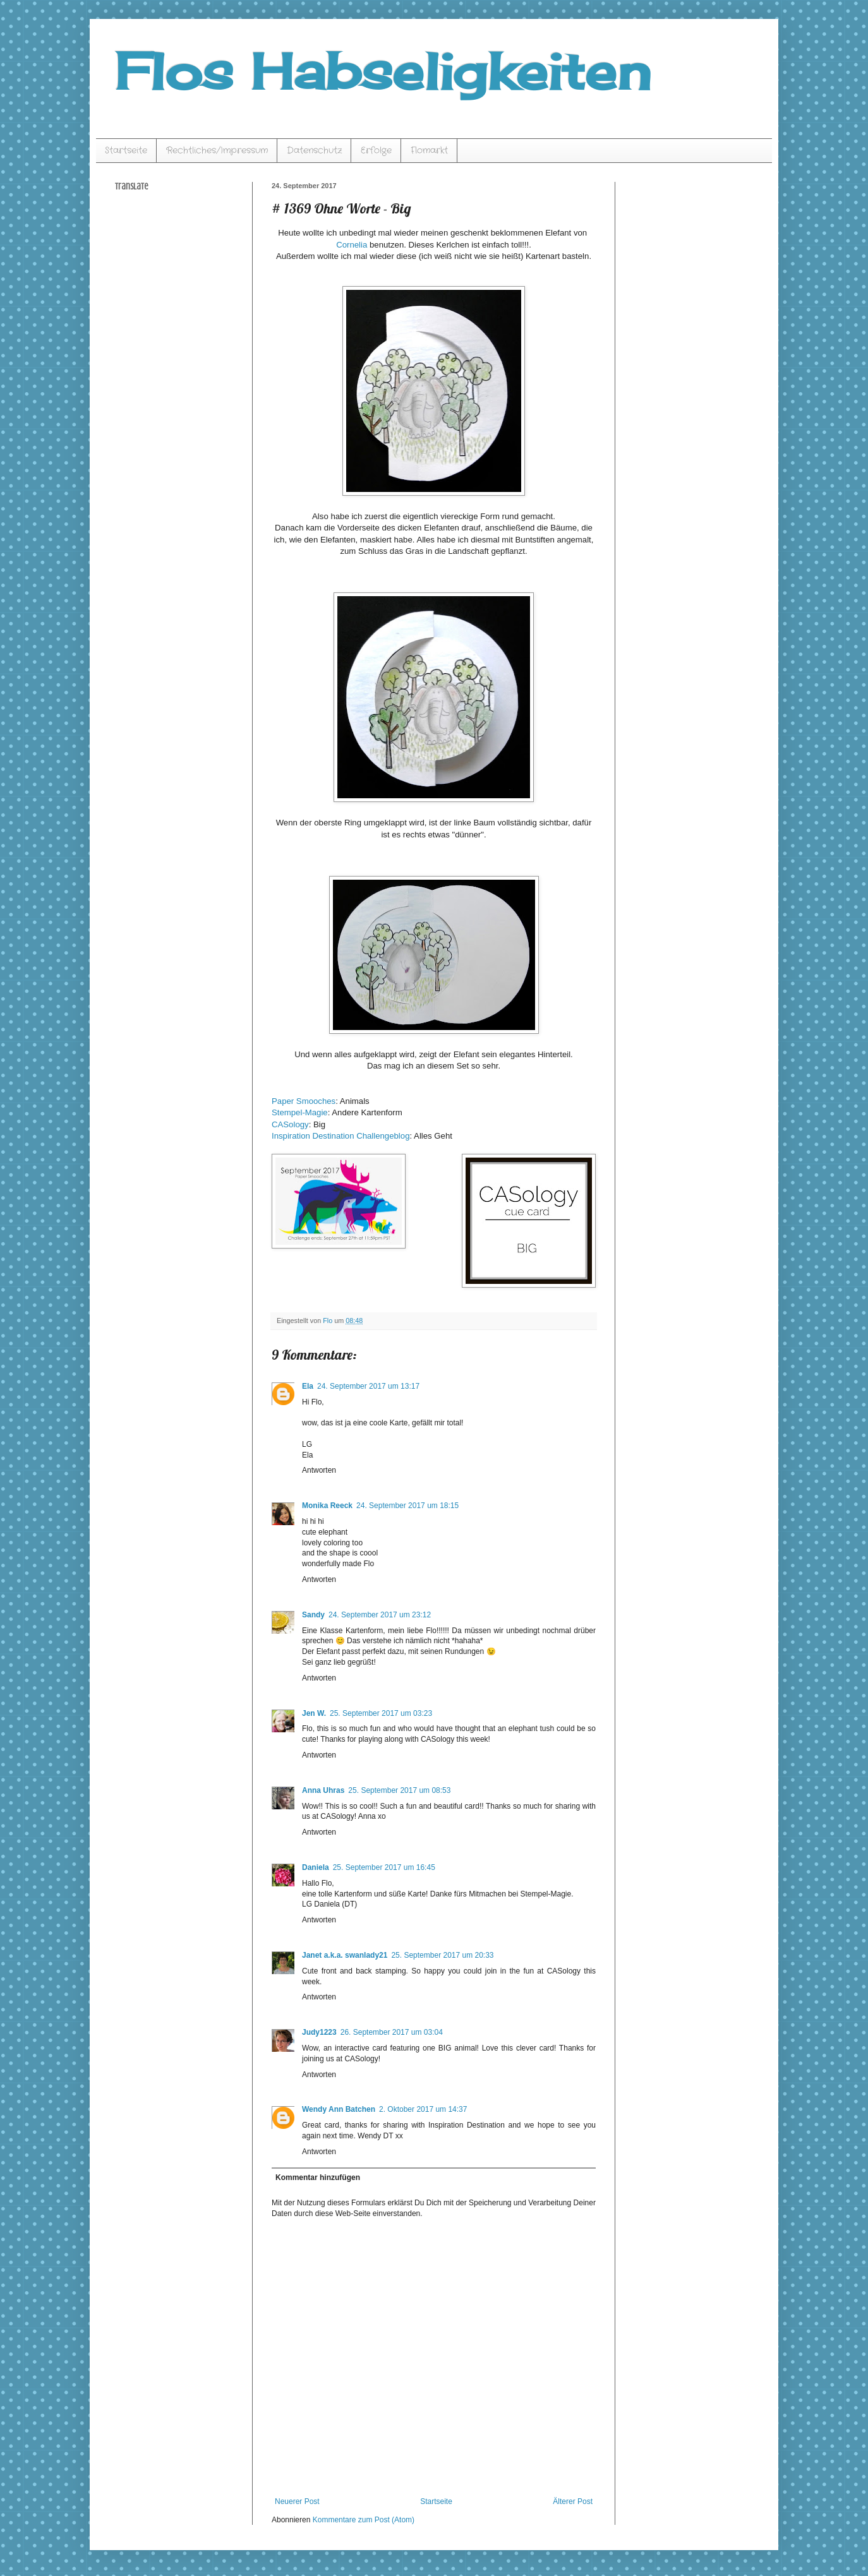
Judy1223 (319, 2032)
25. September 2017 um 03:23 (381, 1713)
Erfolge (376, 150)
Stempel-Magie (300, 1112)
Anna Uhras (323, 1790)
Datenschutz (314, 150)
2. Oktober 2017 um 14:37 (423, 2109)
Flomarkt (429, 150)
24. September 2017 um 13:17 (368, 1386)
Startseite (126, 150)
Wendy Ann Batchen (338, 2109)
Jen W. (314, 1713)
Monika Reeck (327, 1505)
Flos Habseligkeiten (383, 71)
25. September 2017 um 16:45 (384, 1867)
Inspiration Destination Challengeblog (340, 1136)
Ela (307, 1386)
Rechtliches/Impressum (217, 150)
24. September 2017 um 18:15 (407, 1505)
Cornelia (351, 244)
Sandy (313, 1614)
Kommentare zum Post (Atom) (363, 2519)
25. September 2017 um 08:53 (399, 1790)
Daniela (315, 1867)
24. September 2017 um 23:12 (380, 1614)
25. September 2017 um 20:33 (442, 1955)
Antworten (319, 1470)
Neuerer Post (297, 2501)
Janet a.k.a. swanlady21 (344, 1955)
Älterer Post (573, 2501)
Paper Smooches (303, 1101)
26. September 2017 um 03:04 (392, 2032)
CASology (290, 1124)
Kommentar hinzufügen (317, 2177)
